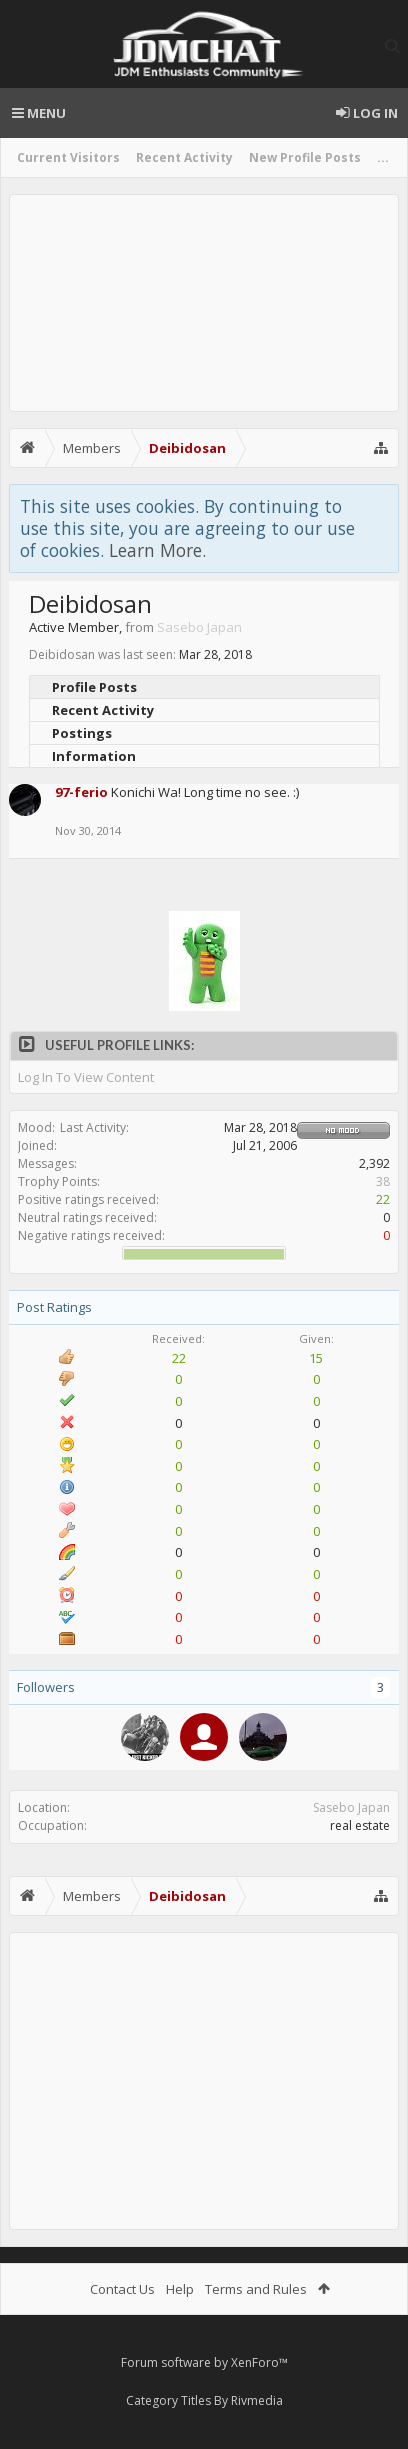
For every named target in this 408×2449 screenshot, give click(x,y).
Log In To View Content (86, 1077)
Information (94, 756)
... (383, 157)
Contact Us (122, 2289)
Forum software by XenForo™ (204, 2362)
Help (180, 2289)
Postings (82, 733)
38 (383, 1181)
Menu (39, 113)
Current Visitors (68, 157)
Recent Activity (184, 157)
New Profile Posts (305, 157)
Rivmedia (257, 2400)
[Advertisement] (204, 303)
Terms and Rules (256, 2289)
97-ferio (81, 792)
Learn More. (157, 550)
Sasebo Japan (351, 1807)
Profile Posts (94, 687)
